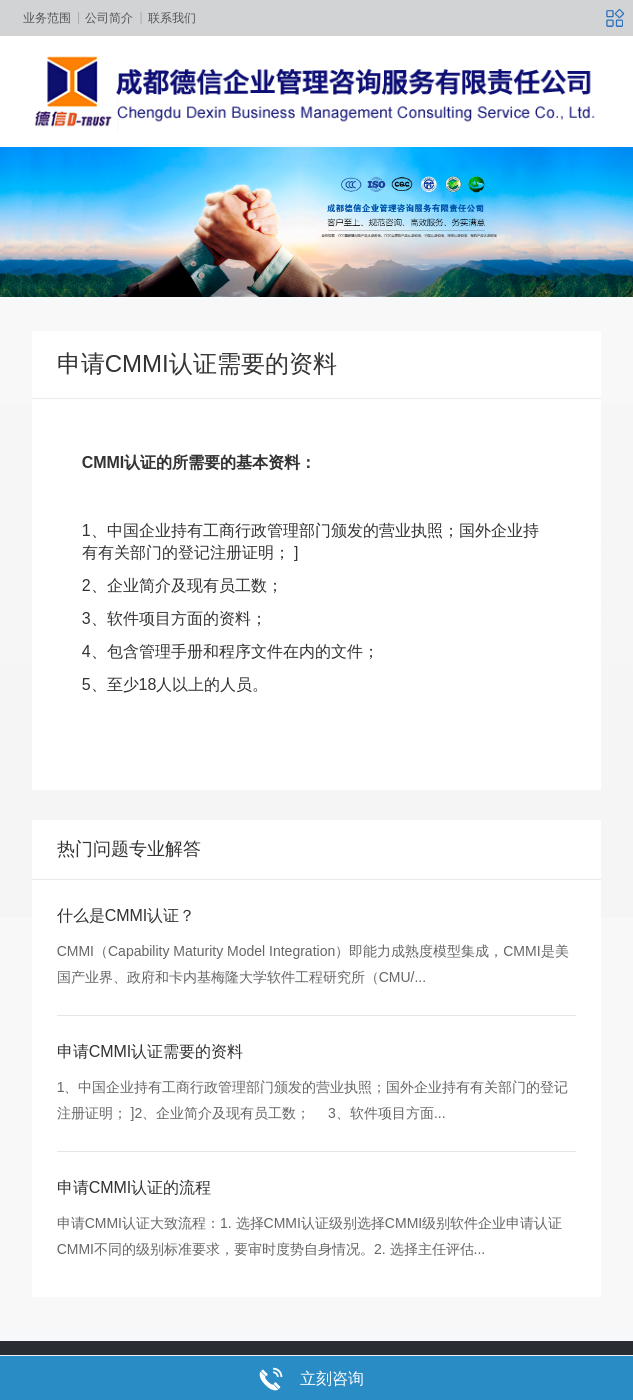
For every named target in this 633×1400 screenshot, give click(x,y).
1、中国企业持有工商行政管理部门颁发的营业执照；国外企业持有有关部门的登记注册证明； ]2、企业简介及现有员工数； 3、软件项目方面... (313, 1137)
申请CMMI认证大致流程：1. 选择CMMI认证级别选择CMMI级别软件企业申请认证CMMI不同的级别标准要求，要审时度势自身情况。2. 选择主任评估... (310, 1272)
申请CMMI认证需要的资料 (150, 1088)
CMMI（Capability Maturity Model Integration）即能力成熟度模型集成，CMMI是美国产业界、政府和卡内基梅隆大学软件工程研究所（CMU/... (313, 1001)
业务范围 (47, 18)
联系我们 (172, 18)
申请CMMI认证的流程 (134, 1224)
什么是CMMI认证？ (126, 952)
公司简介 (109, 18)
